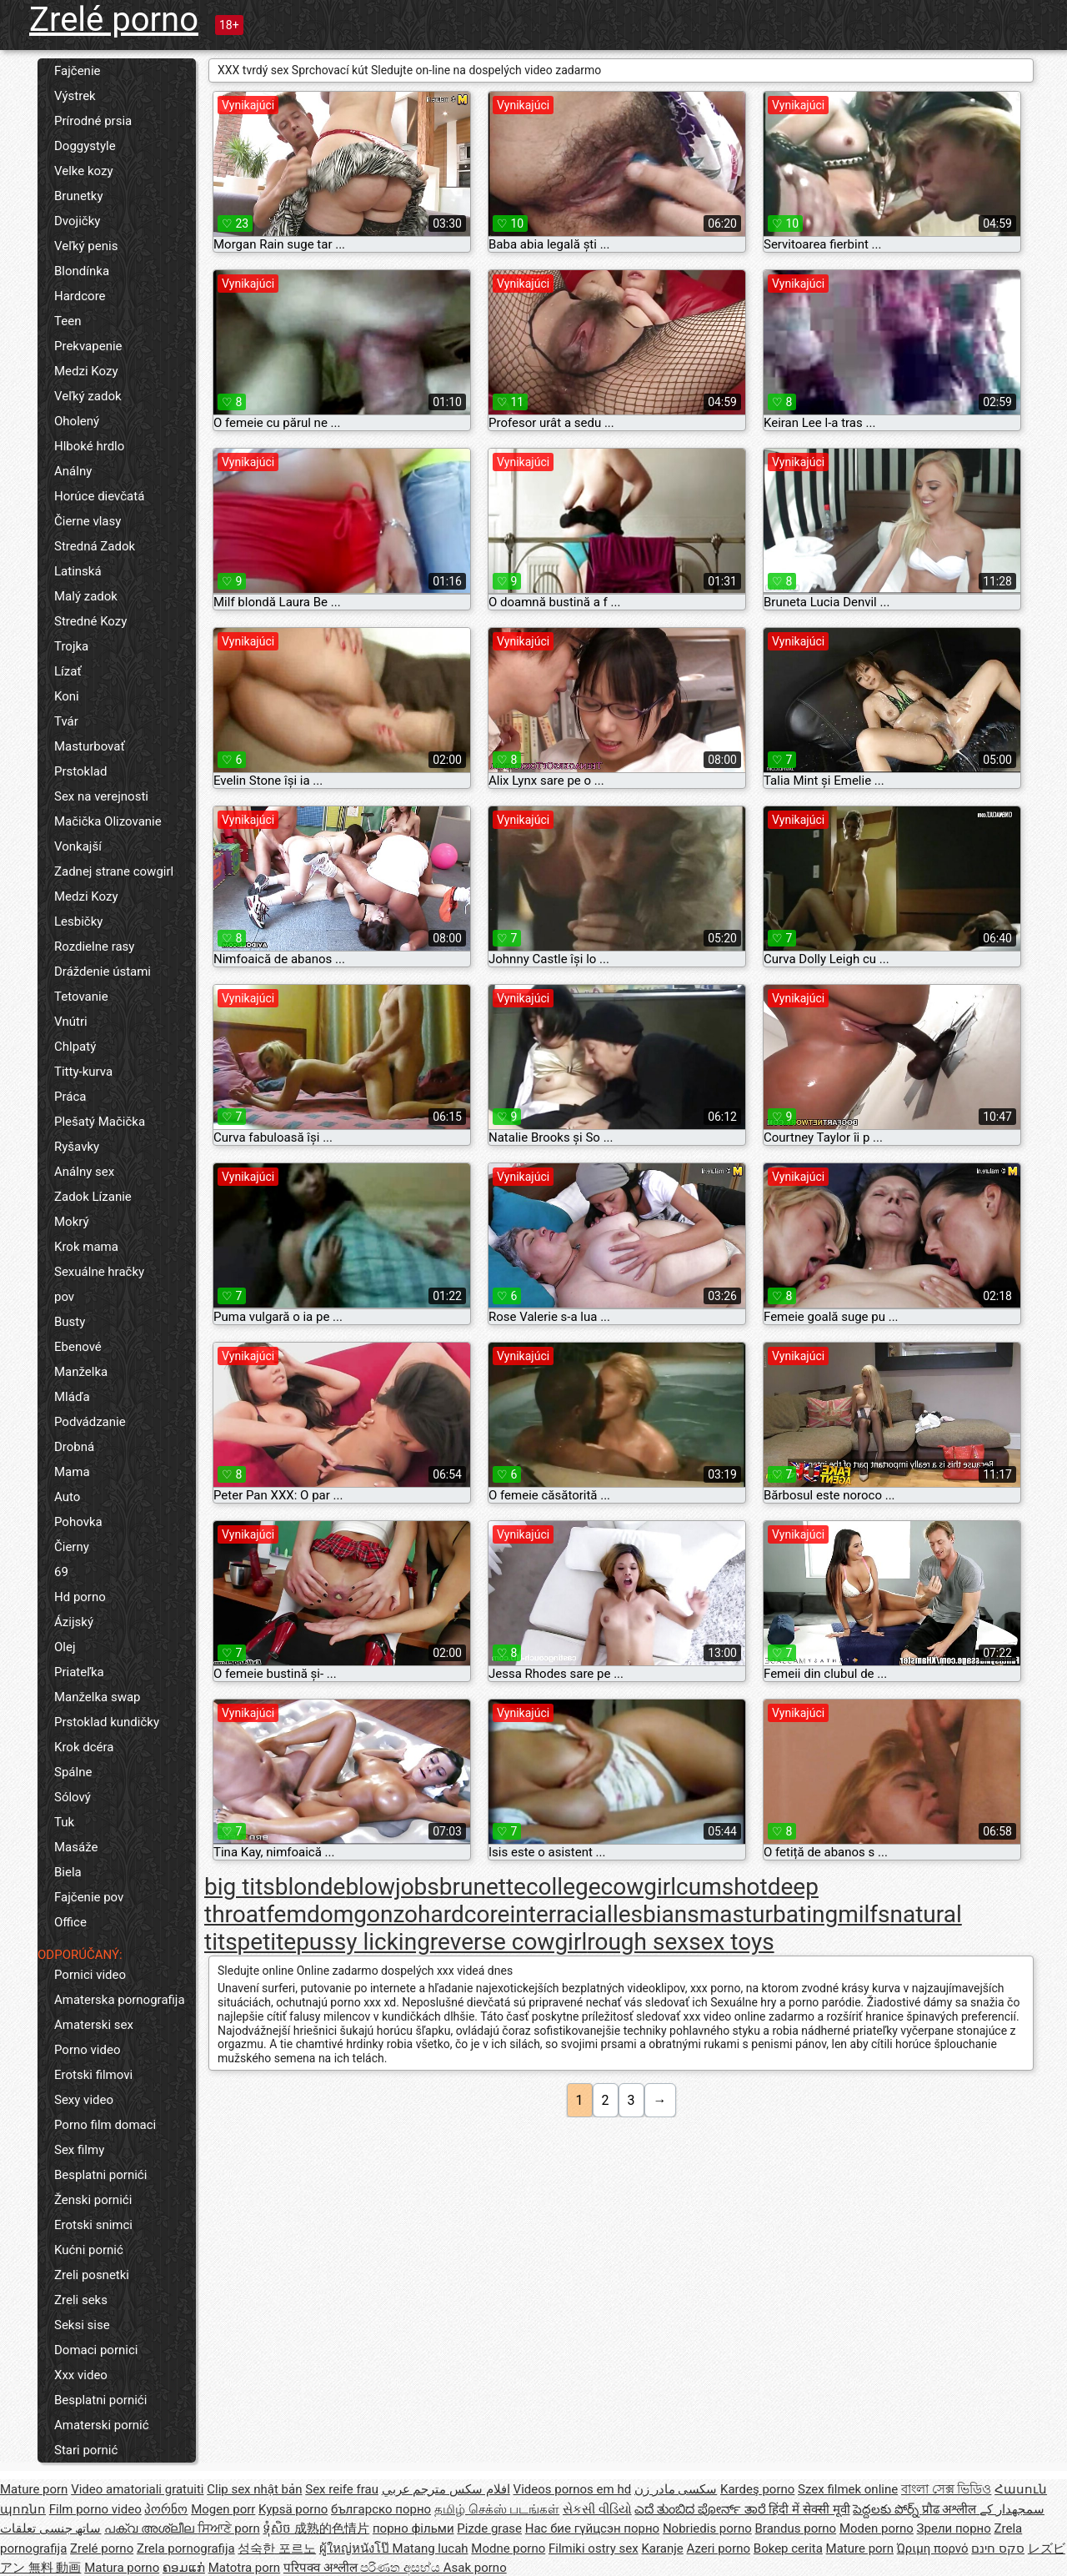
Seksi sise (82, 2324)
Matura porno (121, 2567)
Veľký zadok (88, 396)
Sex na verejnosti (101, 796)
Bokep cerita (788, 2548)
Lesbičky (78, 921)
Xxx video (81, 2375)
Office (70, 1922)
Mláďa (72, 1396)
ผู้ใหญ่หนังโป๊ (356, 2548)
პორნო (166, 2509)
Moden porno (876, 2528)
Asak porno (475, 2567)
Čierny (71, 1546)
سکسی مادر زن (675, 2489)
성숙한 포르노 (277, 2548)
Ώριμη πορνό (933, 2548)
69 (61, 1571)
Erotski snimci (93, 2224)
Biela (68, 1872)
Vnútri (71, 1021)
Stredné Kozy (90, 621)
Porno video (87, 2049)
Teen (67, 321)
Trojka (71, 646)
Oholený (76, 421)
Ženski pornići (93, 2199)
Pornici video (90, 1974)
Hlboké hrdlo (89, 446)
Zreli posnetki (91, 2274)
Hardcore (80, 296)
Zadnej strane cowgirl (113, 871)
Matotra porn (244, 2567)
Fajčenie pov (88, 1897)
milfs (863, 1914)
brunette (482, 1887)
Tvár (66, 721)
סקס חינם (997, 2548)
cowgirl (639, 1887)
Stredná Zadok (94, 546)
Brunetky (78, 195)
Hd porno (80, 1596)
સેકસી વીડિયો (597, 2509)
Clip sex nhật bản (254, 2489)
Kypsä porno (293, 2509)
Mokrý (71, 1221)
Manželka (81, 1371)
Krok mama (86, 1246)
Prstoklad (80, 771)
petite (267, 1942)
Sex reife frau (341, 2489)
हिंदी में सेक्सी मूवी (809, 2509)
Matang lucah (430, 2548)
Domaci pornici (96, 2350)
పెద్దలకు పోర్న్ (887, 2509)
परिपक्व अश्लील (321, 2567)
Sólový (72, 1797)
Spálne (73, 1772)
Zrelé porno (113, 19)
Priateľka (79, 1672)
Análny (73, 471)
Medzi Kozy (86, 371)
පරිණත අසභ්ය (401, 2567)
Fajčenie (77, 70)
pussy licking (363, 1942)
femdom (309, 1914)
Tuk (64, 1822)
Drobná (74, 1446)
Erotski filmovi (93, 2074)
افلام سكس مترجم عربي (446, 2489)
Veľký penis (86, 246)
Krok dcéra (83, 1747)
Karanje (662, 2548)
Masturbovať (89, 746)
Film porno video (95, 2509)
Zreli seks (81, 2299)
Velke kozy (83, 170)
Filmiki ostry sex (594, 2548)
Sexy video (83, 2099)
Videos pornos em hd (572, 2489)
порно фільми (413, 2528)
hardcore (463, 1914)
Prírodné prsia (93, 120)
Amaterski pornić (101, 2425)
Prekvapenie (88, 346)
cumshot (722, 1887)
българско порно (381, 2509)
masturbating (768, 1914)
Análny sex (84, 1171)
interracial (560, 1914)
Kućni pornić (88, 2249)
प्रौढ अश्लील (950, 2509)
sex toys (731, 1942)
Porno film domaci (105, 2124)
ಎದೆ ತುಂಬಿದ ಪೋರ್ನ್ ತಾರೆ (701, 2509)
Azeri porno (719, 2548)
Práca (70, 1096)
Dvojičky (77, 220)
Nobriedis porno (707, 2528)
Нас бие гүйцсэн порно (592, 2528)
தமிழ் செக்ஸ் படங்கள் (496, 2509)
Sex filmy (79, 2149)
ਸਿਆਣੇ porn (229, 2528)
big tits (239, 1887)
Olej (65, 1647)
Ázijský (73, 1621)
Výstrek (75, 95)
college (563, 1887)
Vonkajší (78, 846)
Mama (72, 1471)
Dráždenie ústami (102, 971)
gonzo (385, 1914)
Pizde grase (489, 2528)
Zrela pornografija (186, 2548)
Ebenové (78, 1346)
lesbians (656, 1914)
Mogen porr (223, 2509)
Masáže (76, 1847)
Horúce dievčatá (99, 496)
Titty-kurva (83, 1071)
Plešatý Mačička (99, 1121)
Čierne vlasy (87, 521)
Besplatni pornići (100, 2174)
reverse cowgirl (508, 1942)
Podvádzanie (90, 1421)
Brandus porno (796, 2528)
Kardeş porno (757, 2489)
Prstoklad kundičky (106, 1722)
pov (64, 1296)
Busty (69, 1321)
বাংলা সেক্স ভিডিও (946, 2489)
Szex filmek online (848, 2489)
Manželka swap (97, 1697)
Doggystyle (85, 145)
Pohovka (78, 1521)
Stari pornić (86, 2450)
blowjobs (391, 1887)
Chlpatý (75, 1046)
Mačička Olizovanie (108, 821)
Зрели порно (954, 2528)
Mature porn (34, 2489)
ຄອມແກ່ (184, 2567)
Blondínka (81, 271)
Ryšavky (76, 1146)
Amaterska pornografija (119, 1999)
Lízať (68, 671)
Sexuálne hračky (99, 1271)
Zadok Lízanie (93, 1196)
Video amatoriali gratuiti (137, 2489)
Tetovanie (81, 996)
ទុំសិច (278, 2528)
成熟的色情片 (331, 2528)
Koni (66, 696)
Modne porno (508, 2548)
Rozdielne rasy (94, 946)
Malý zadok (86, 596)
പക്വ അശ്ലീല (150, 2528)
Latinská (78, 571)
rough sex (638, 1942)
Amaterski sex (93, 2024)
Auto (67, 1496)
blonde (310, 1887)
